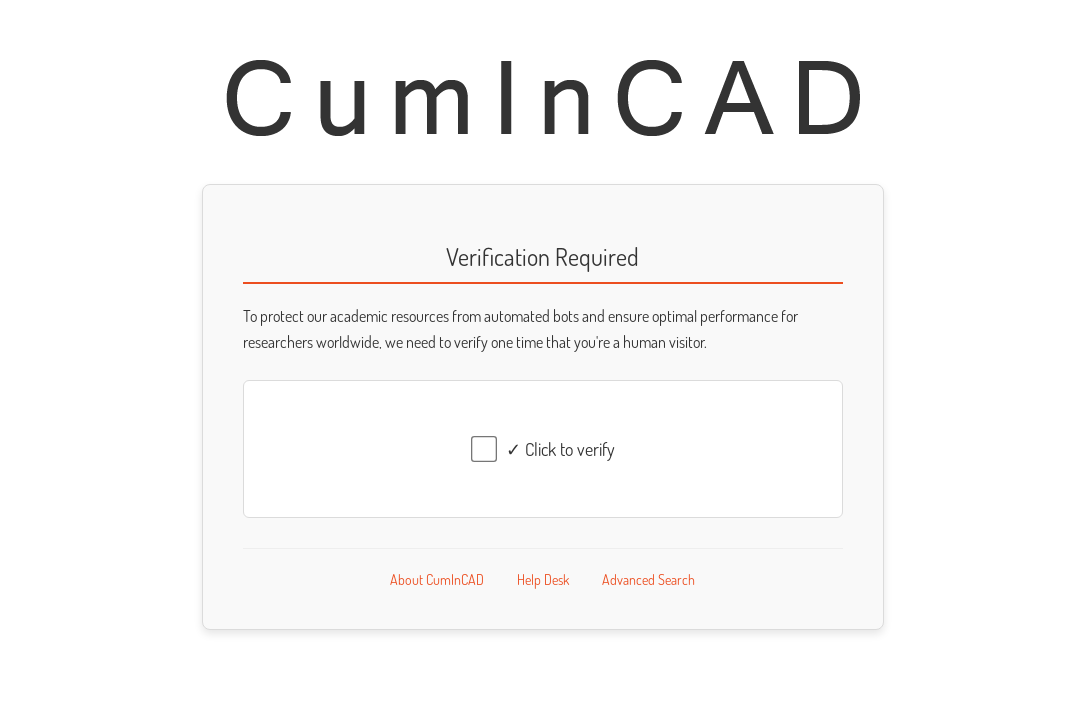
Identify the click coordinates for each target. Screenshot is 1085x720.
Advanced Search (648, 579)
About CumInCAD (437, 579)
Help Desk (543, 579)
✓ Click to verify (560, 449)
